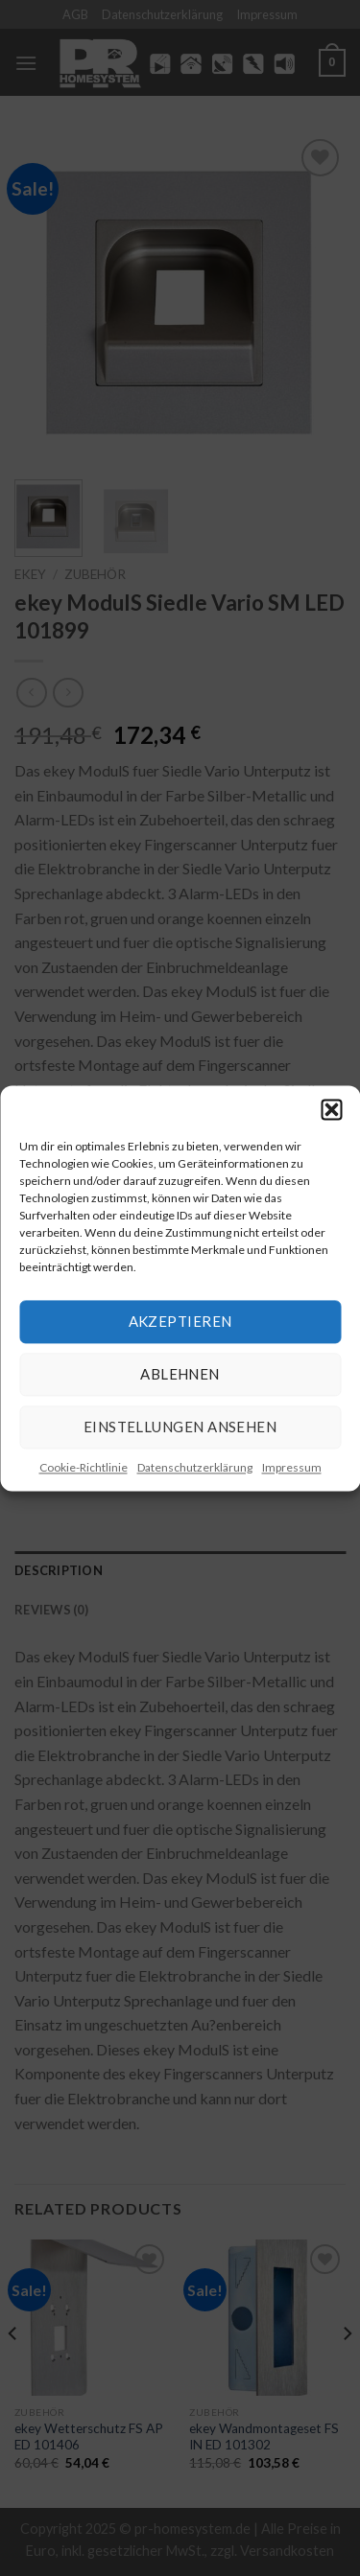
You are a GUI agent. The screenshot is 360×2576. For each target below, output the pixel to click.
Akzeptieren (180, 1321)
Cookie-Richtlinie (83, 1467)
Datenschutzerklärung (194, 1467)
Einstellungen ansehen (180, 1426)
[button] (331, 1109)
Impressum (292, 1467)
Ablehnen (180, 1373)
